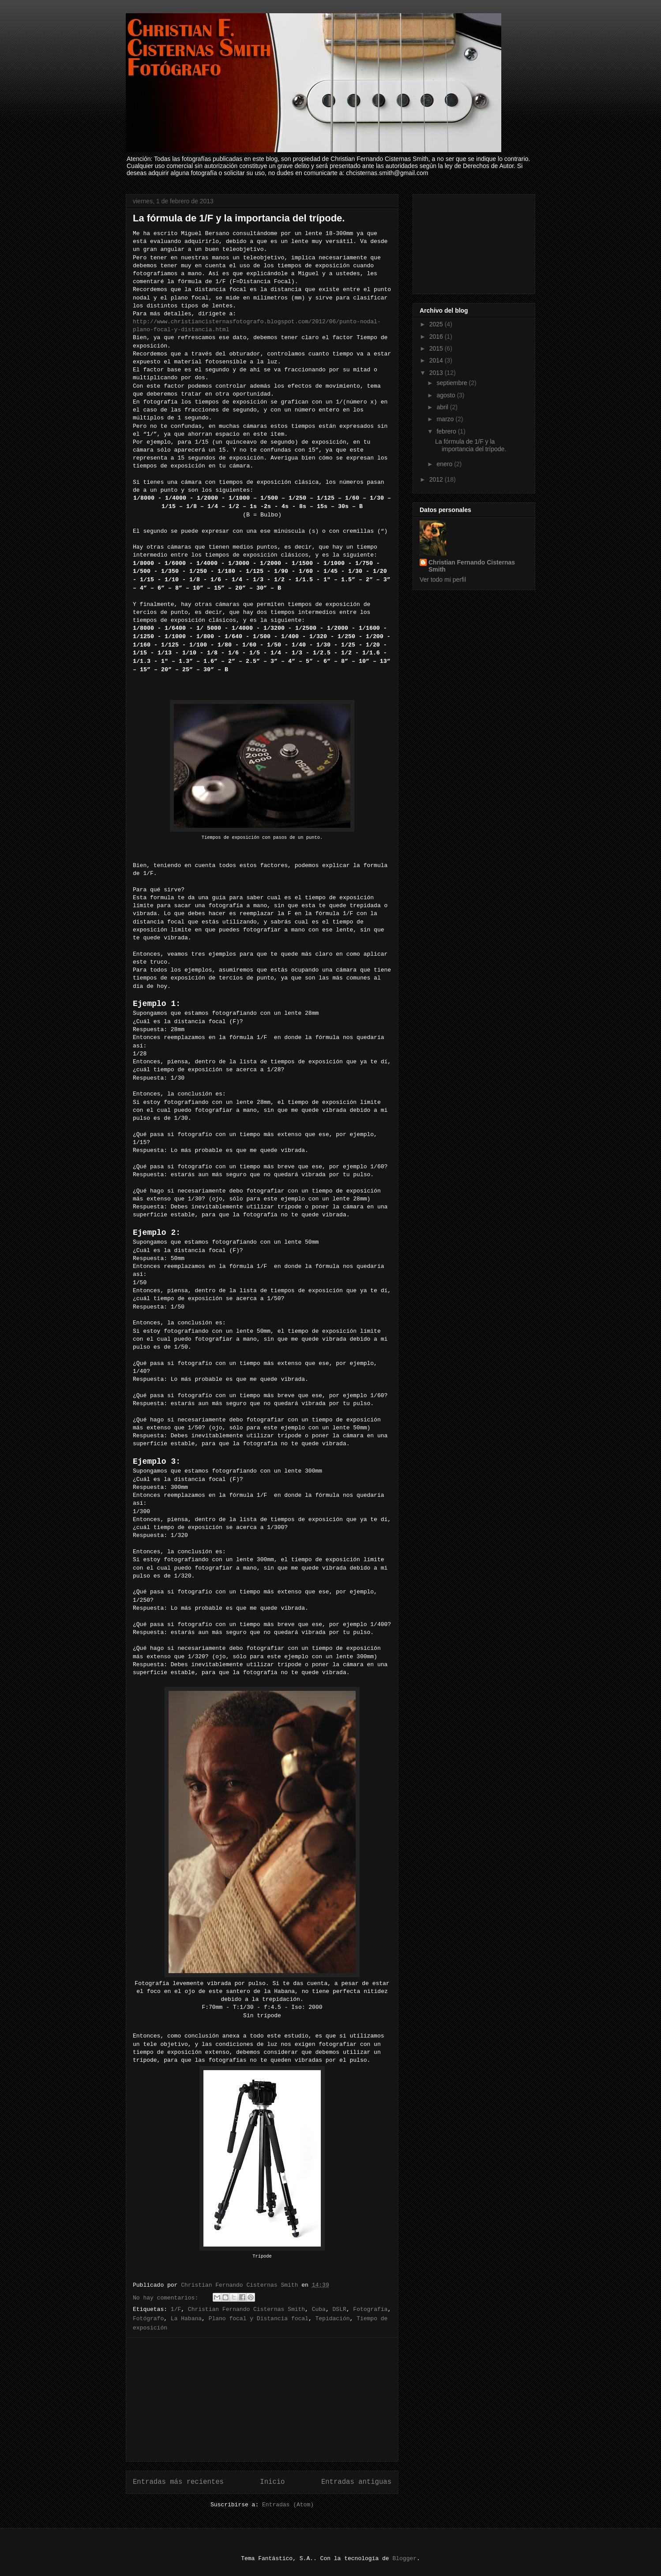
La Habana (186, 2318)
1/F (176, 2309)
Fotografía (370, 2309)
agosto (446, 395)
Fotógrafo (148, 2318)
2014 (437, 360)
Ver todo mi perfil (443, 579)
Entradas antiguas (356, 2482)
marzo (445, 418)
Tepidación (332, 2318)
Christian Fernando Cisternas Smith (246, 2309)
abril (443, 407)
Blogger (404, 2558)
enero (445, 463)
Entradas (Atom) (288, 2504)
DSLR (339, 2309)
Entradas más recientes (178, 2482)
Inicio (272, 2482)
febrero (447, 431)
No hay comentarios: (167, 2298)
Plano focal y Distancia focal (258, 2318)
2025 (437, 324)
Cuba (319, 2309)
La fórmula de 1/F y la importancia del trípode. (239, 218)
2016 (437, 336)
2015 (437, 348)
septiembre (452, 382)
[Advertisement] (262, 2399)
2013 (437, 372)
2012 (437, 479)
